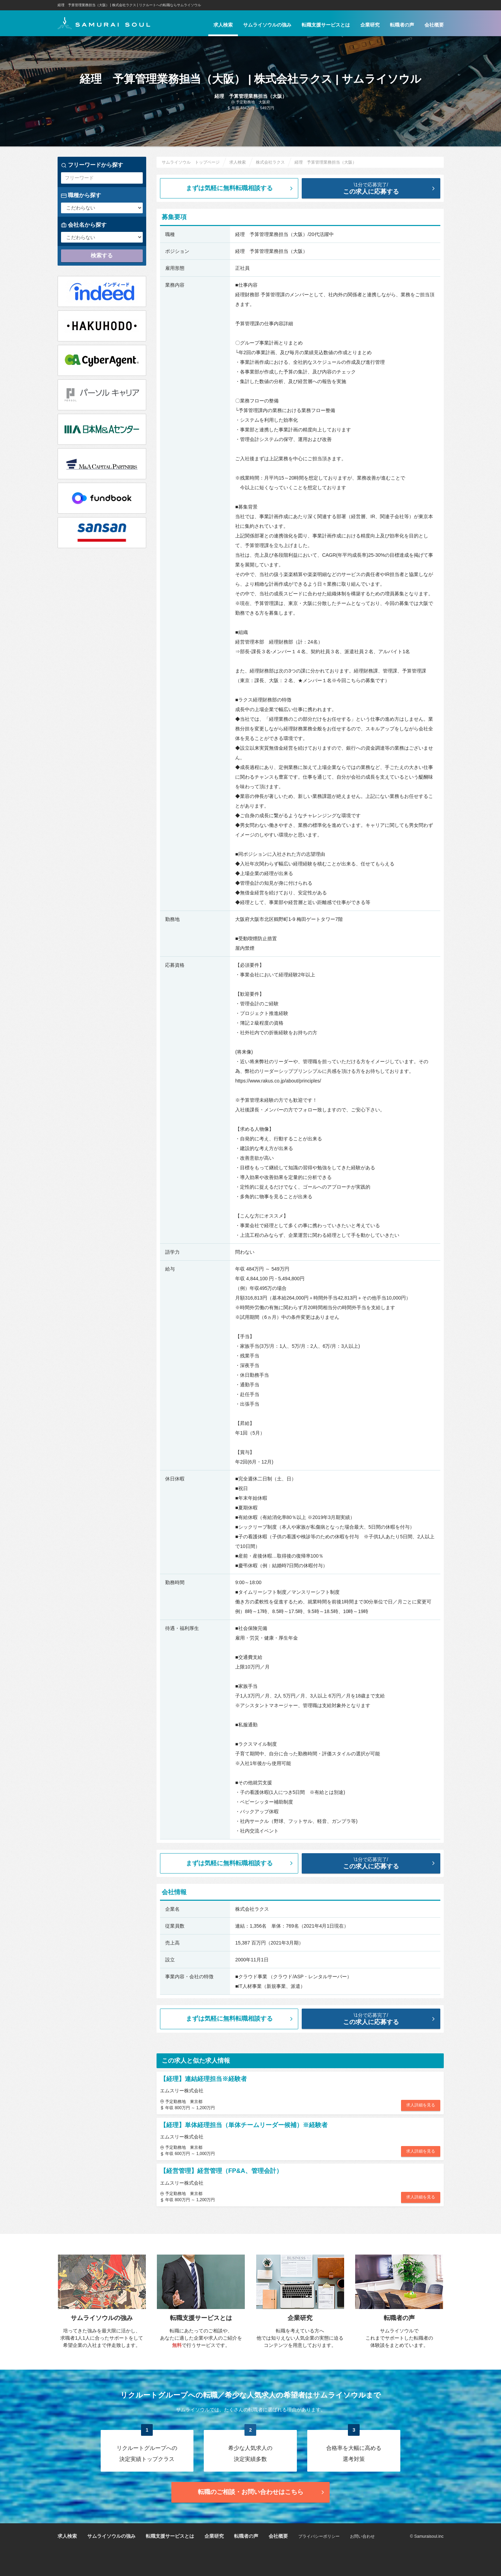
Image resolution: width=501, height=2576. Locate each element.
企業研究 (370, 25)
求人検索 (223, 25)
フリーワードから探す (92, 165)
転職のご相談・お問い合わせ (262, 2491)
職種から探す (81, 195)
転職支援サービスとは (326, 25)
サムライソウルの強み (267, 25)
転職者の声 (402, 25)
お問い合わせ (362, 2536)
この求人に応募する (376, 188)
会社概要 (434, 25)
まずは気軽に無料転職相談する (240, 188)
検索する (102, 255)
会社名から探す (84, 225)
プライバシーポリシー (319, 2536)
